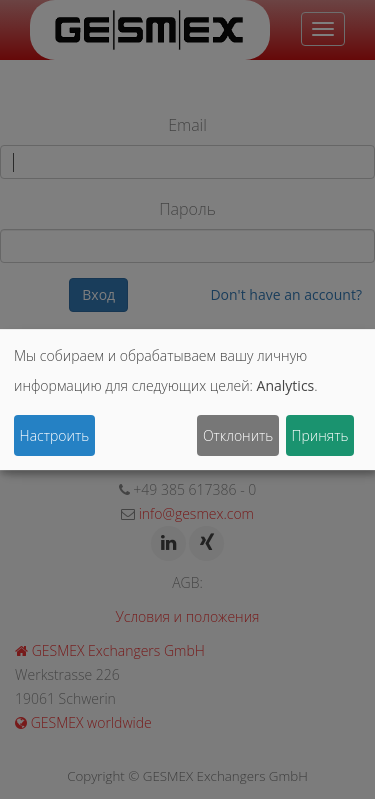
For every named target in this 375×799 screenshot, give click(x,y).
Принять (319, 435)
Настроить (55, 435)
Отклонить (238, 435)
